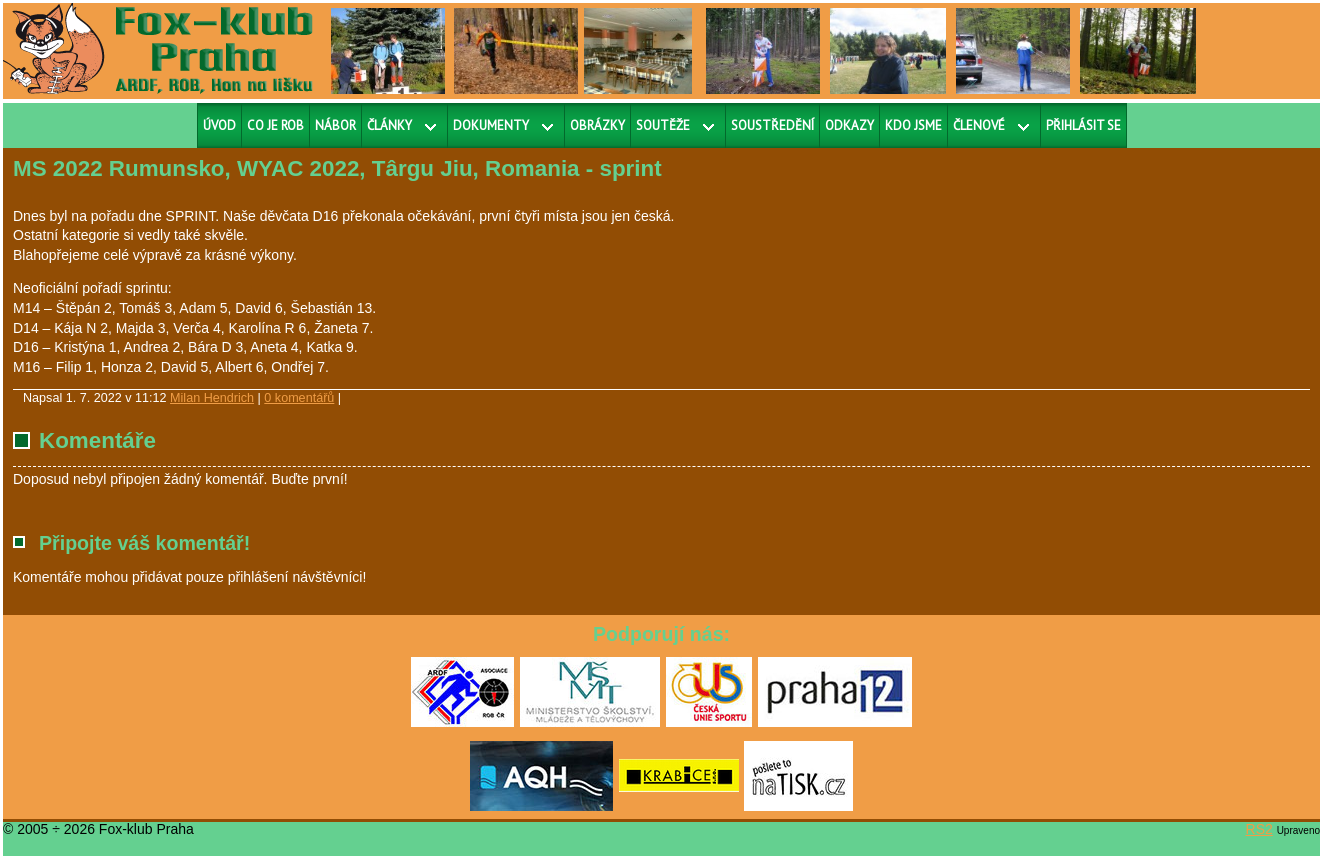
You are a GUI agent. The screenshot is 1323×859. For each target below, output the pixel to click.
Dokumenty (491, 125)
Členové (979, 125)
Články (389, 125)
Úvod (219, 125)
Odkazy (849, 125)
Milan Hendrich (212, 398)
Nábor (335, 125)
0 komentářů (299, 398)
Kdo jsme (913, 125)
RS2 (1259, 829)
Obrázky (597, 125)
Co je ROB (275, 125)
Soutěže (663, 125)
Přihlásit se (1083, 125)
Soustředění (772, 125)
